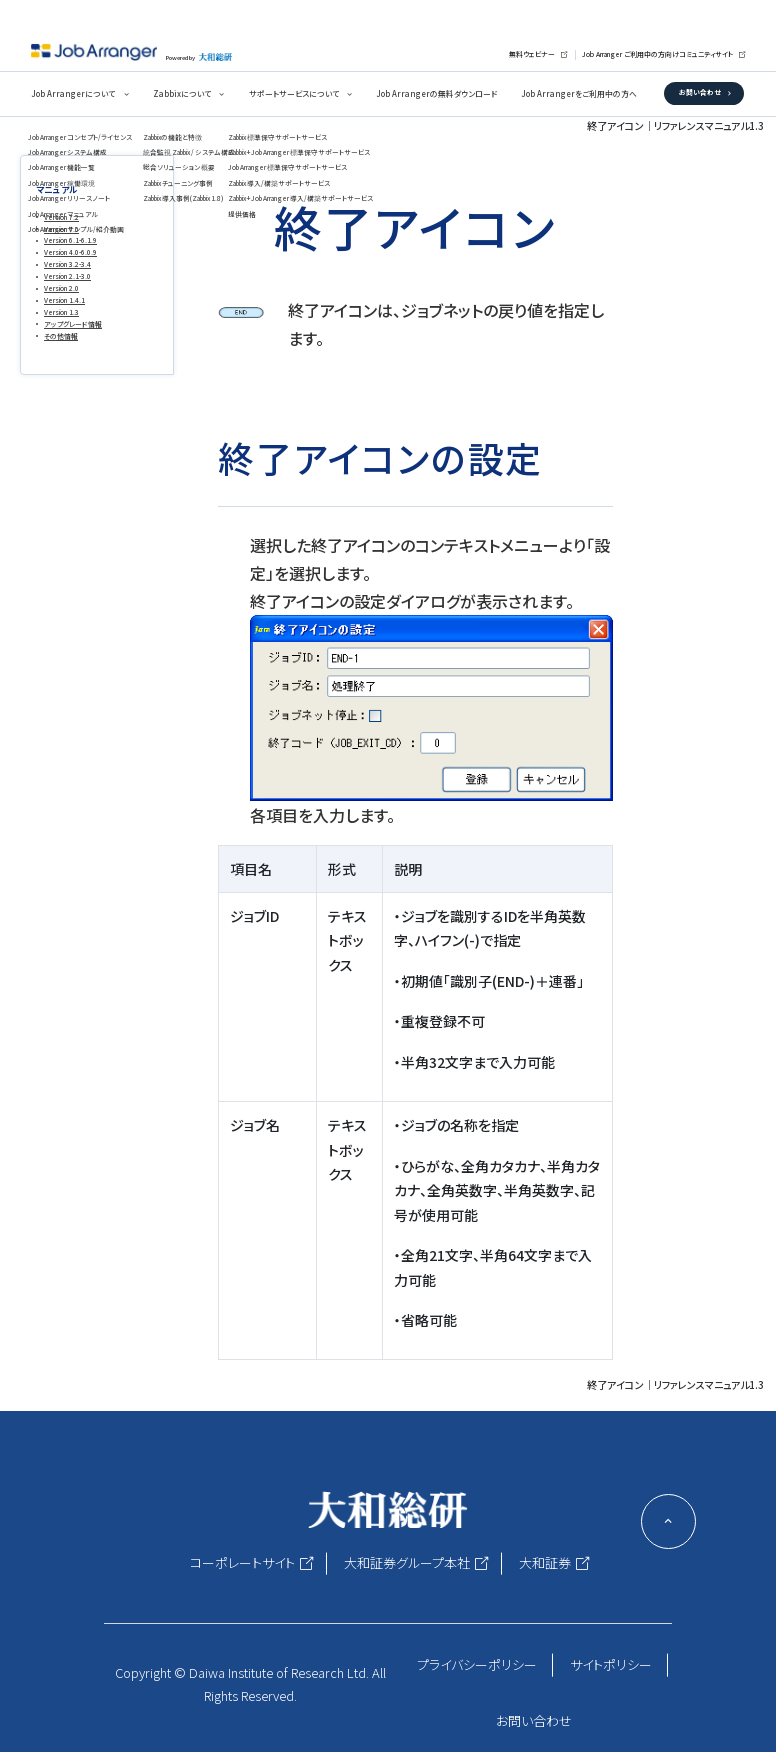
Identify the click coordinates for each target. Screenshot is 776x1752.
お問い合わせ (700, 92)
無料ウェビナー (532, 54)
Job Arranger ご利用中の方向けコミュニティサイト (657, 54)
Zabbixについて (182, 93)
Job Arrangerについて (73, 93)
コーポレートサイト (242, 1562)
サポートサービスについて (294, 93)
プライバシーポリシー (477, 1664)
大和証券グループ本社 (407, 1562)
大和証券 (545, 1562)
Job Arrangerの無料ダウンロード (436, 93)
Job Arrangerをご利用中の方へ (579, 93)
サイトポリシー (611, 1664)
